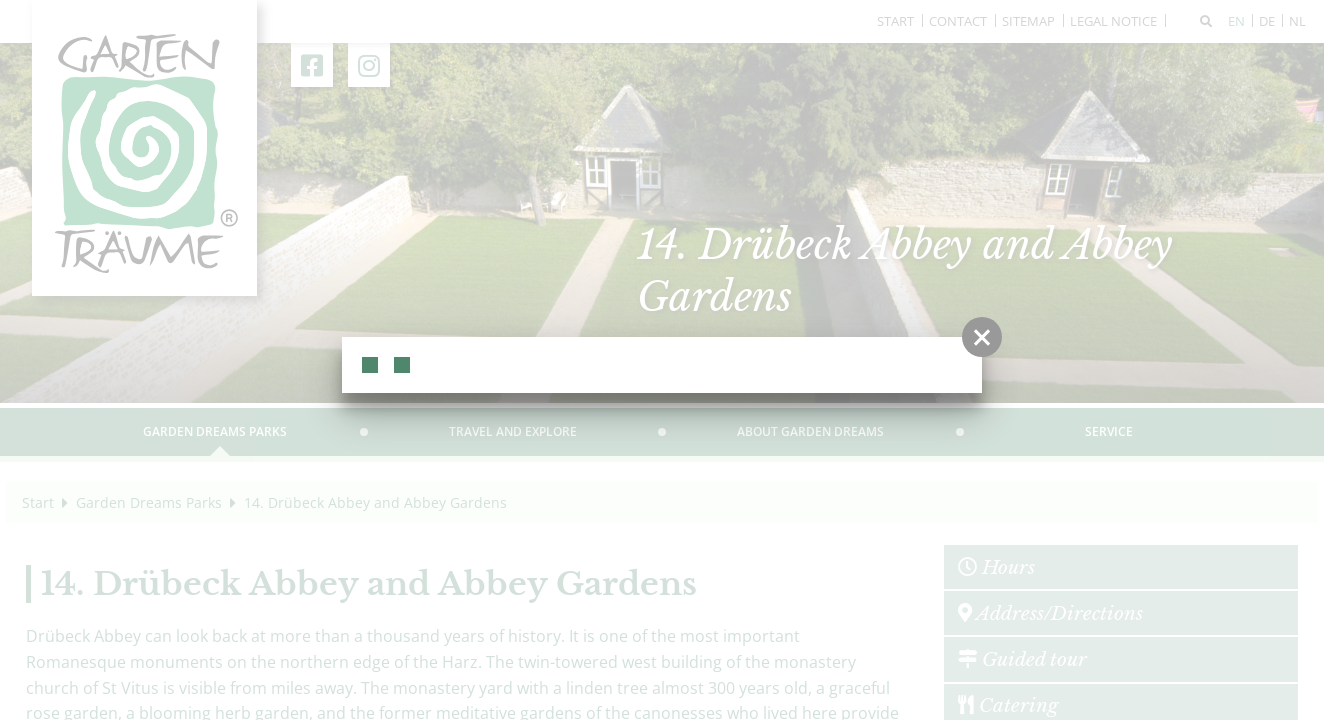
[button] (982, 337)
